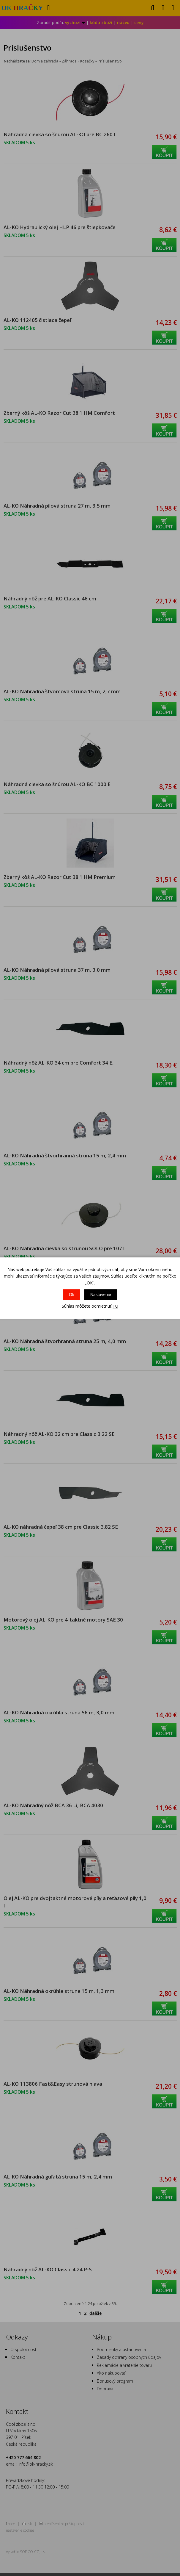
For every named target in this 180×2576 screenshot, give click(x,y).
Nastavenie (100, 1294)
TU (115, 1306)
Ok (71, 1294)
